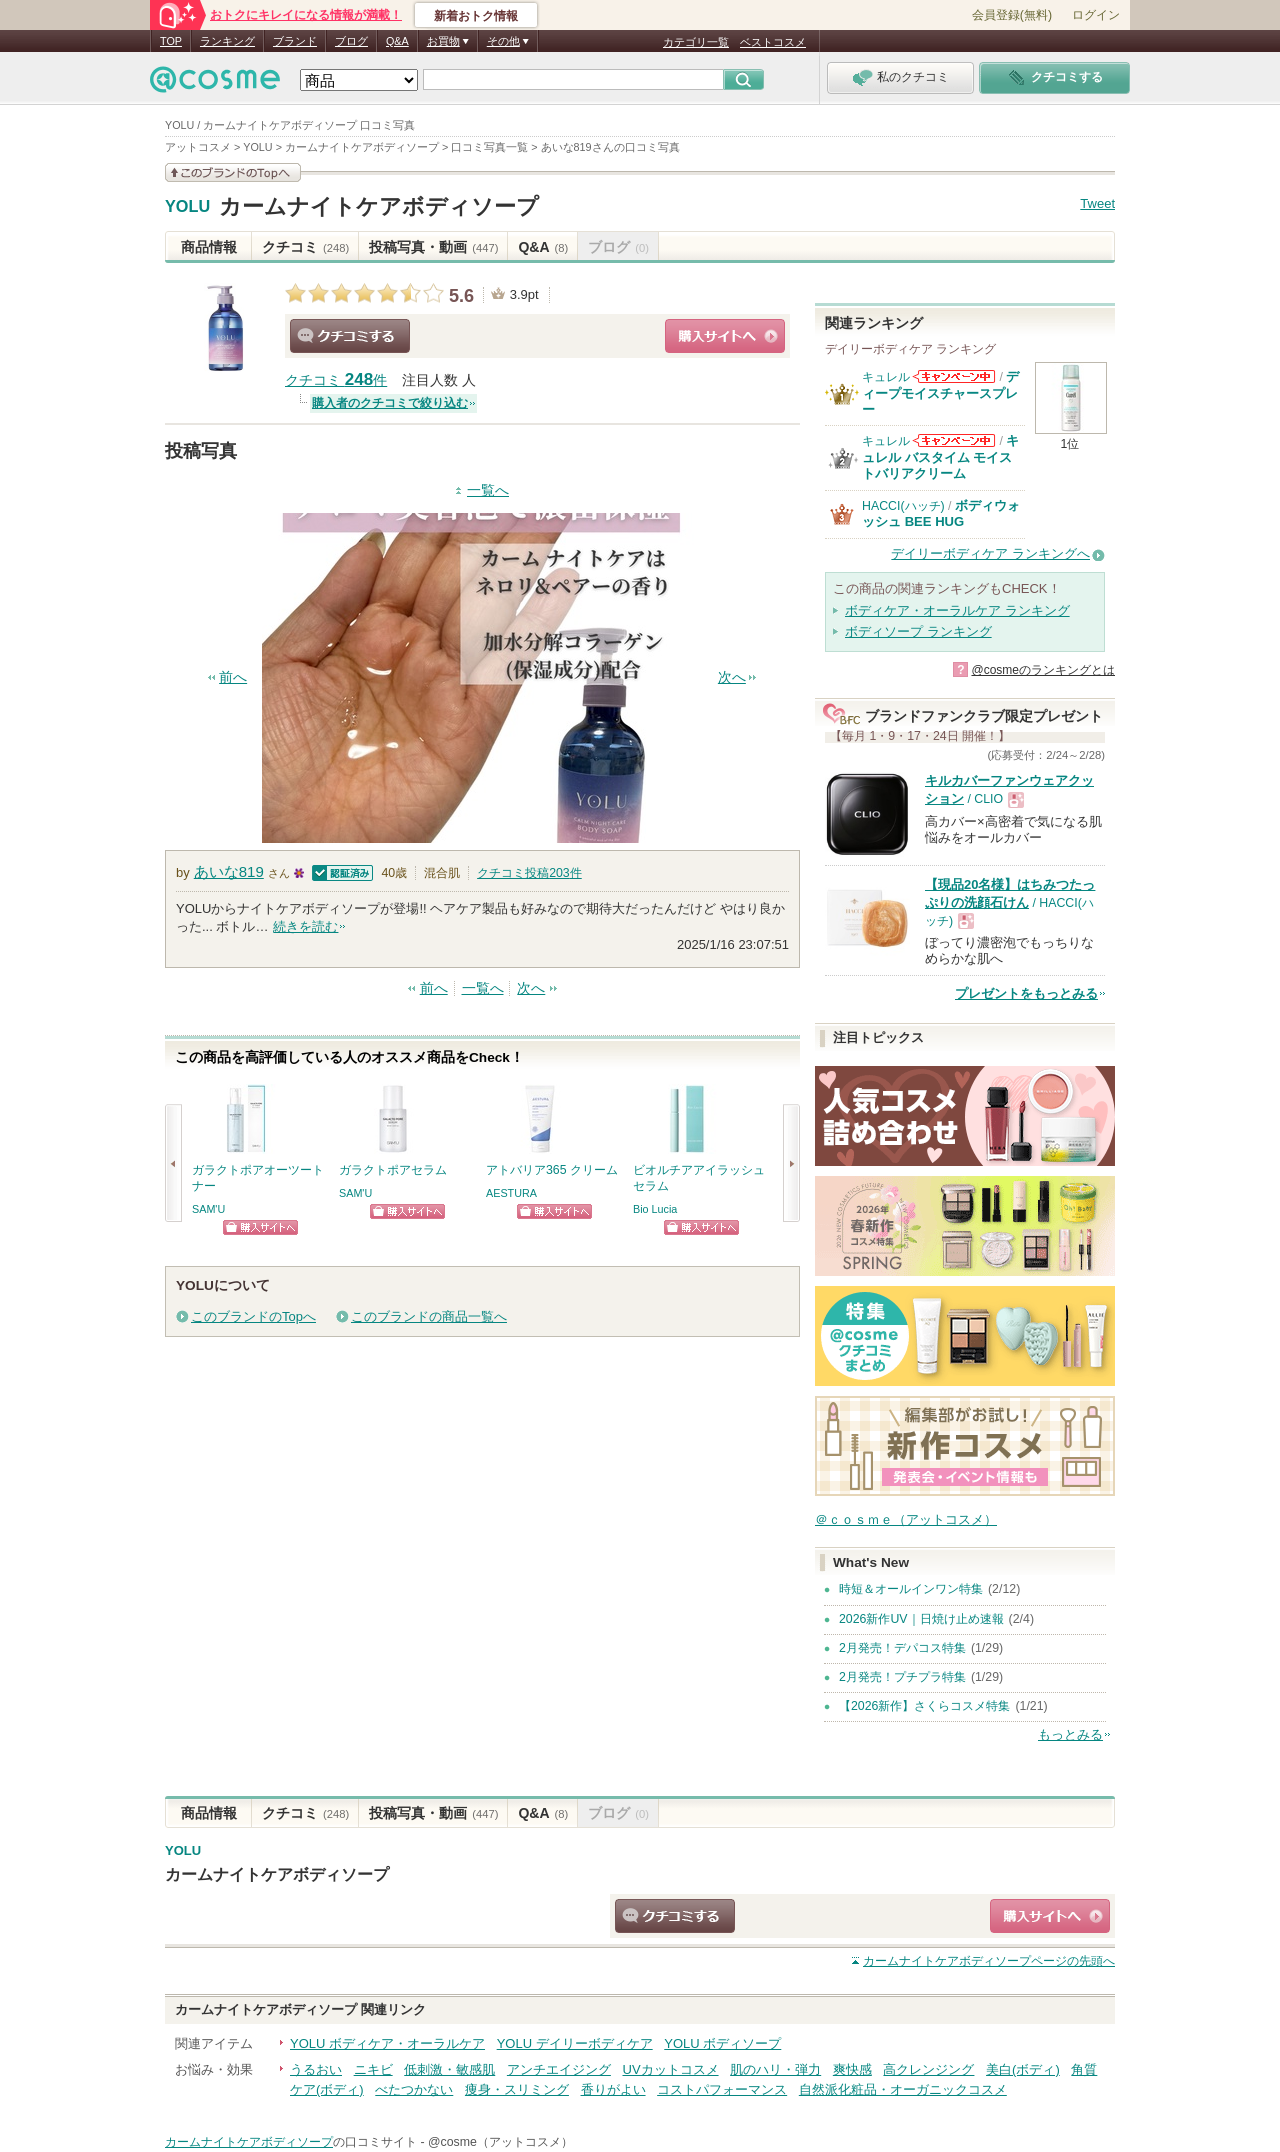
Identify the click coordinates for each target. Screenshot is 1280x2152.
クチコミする (350, 336)
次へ (732, 677)
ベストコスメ (773, 42)
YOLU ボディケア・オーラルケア (387, 2043)
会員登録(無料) (1012, 15)
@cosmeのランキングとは (1043, 670)
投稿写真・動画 (433, 247)
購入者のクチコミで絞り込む (390, 403)
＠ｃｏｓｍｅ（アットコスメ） (906, 1519)
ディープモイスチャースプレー (940, 393)
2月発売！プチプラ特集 (902, 1677)
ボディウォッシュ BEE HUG (941, 513)
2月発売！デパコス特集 (902, 1648)
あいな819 (229, 871)
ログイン (1096, 15)
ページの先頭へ (989, 1961)
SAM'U (208, 1209)
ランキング (227, 41)
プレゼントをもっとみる (1026, 993)
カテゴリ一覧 (696, 42)
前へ (233, 677)
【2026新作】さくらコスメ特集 (924, 1706)
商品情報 (209, 247)
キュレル (886, 377)
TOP (171, 41)
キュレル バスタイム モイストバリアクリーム (940, 457)
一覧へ (488, 490)
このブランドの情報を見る (233, 172)
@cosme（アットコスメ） (500, 2142)
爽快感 (852, 2069)
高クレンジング (928, 2069)
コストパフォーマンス (722, 2089)
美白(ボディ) (1023, 2069)
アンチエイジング (559, 2069)
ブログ (351, 41)
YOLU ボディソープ (722, 2043)
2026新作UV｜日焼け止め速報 (921, 1619)
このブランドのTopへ (253, 1316)
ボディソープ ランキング (918, 631)
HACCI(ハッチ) (903, 506)
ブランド (295, 41)
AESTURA (511, 1193)
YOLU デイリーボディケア (575, 2043)
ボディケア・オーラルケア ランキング (957, 610)
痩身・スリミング (517, 2089)
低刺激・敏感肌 (449, 2069)
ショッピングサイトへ (725, 336)
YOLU (187, 207)
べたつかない (414, 2089)
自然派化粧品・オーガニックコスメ (903, 2089)
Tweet (1097, 203)
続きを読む (305, 926)
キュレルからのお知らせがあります (954, 376)
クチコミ (305, 247)
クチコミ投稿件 (529, 873)
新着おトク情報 (476, 16)
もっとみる (1070, 1734)
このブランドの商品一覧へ (429, 1316)
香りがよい (613, 2089)
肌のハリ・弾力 (775, 2069)
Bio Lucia (655, 1209)
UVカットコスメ (671, 2069)
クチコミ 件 (336, 380)
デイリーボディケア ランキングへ (990, 553)
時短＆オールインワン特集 (911, 1589)
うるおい (316, 2069)
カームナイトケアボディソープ (379, 206)
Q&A (397, 41)
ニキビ (373, 2069)
